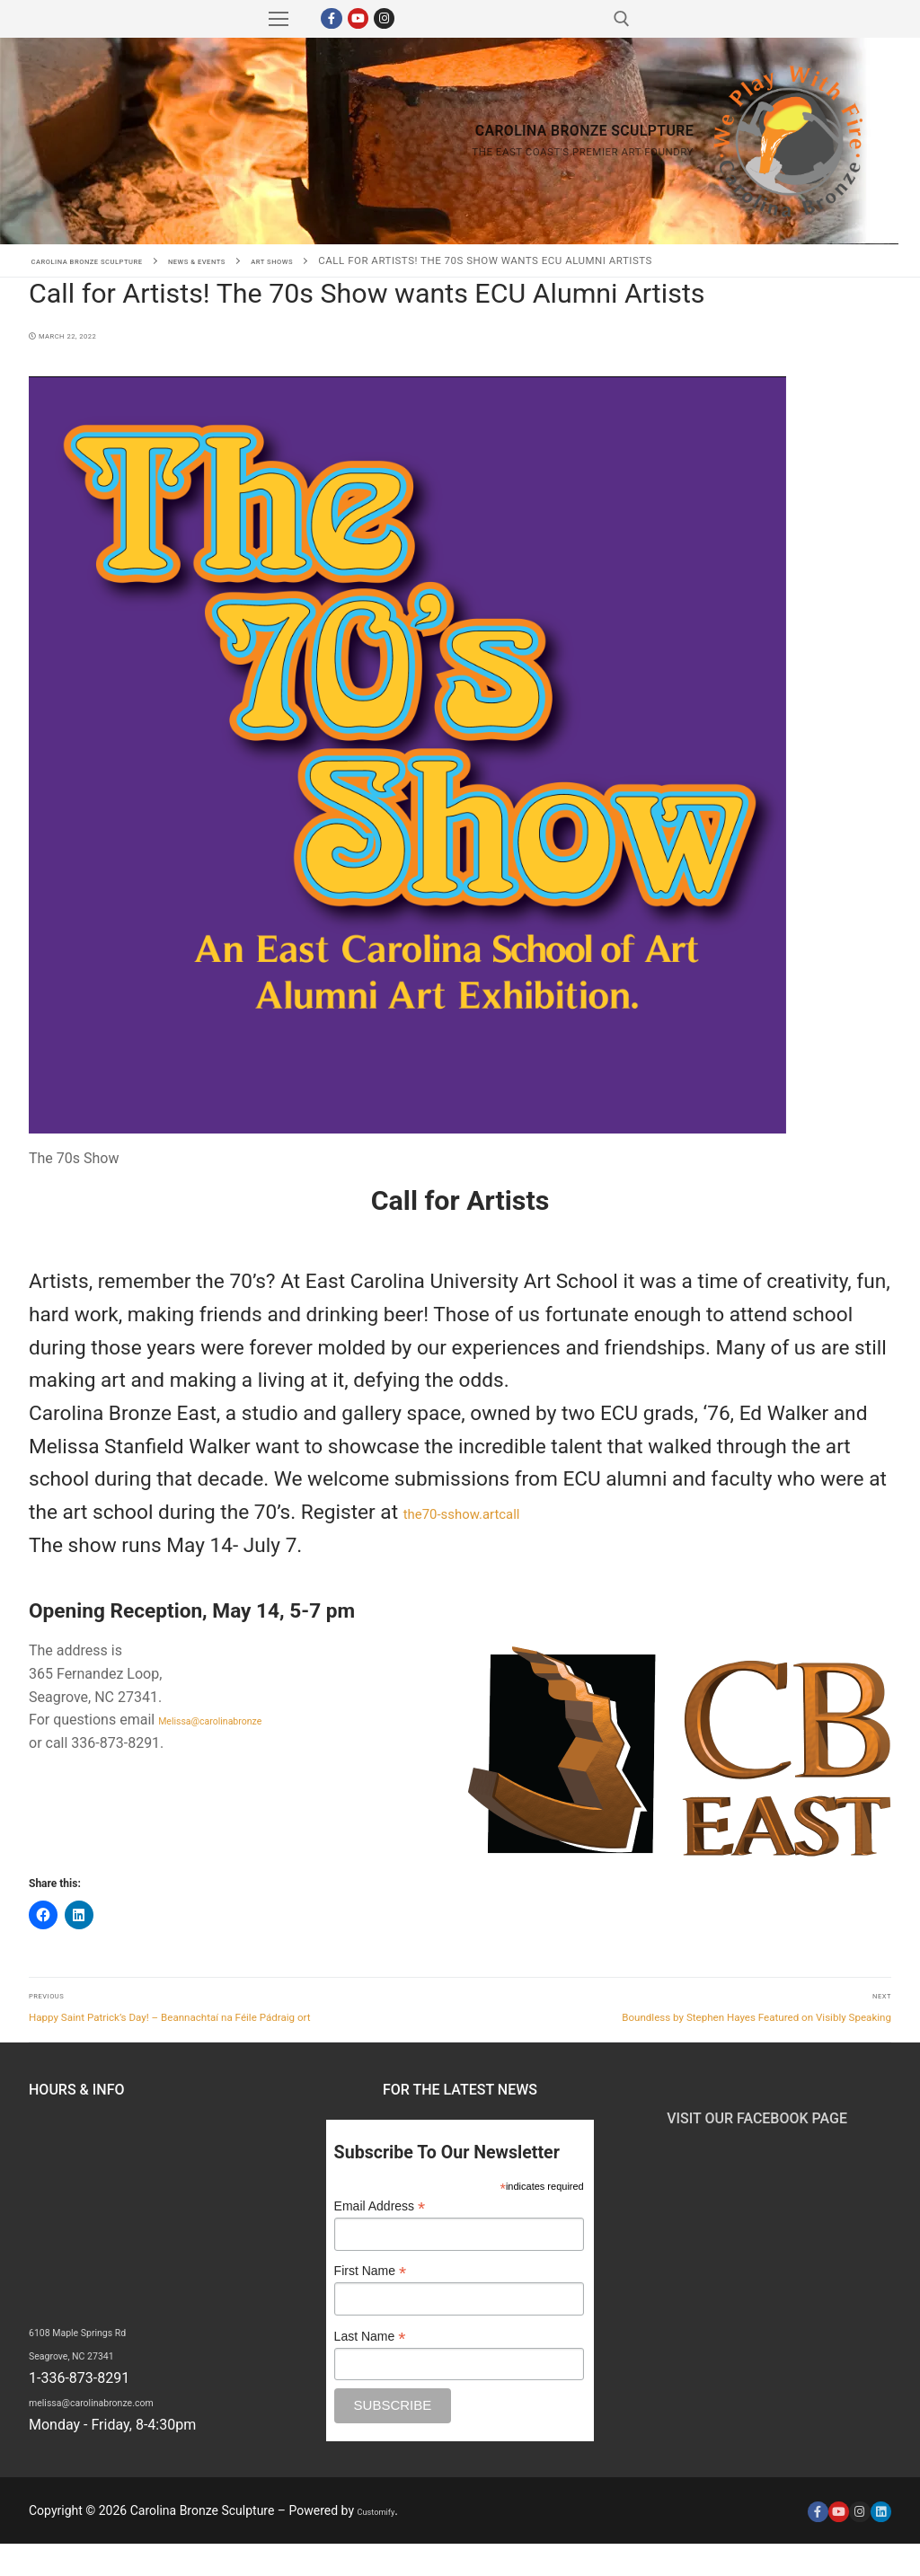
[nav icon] (278, 19)
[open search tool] (622, 19)
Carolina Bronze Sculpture (137, 140)
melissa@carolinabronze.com (123, 2433)
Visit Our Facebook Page (757, 2149)
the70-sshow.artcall (491, 1512)
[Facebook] (331, 18)
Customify (385, 2543)
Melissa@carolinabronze (236, 1719)
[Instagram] (384, 18)
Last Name (370, 2368)
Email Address (380, 2238)
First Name (370, 2303)
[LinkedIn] (881, 2543)
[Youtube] (358, 18)
